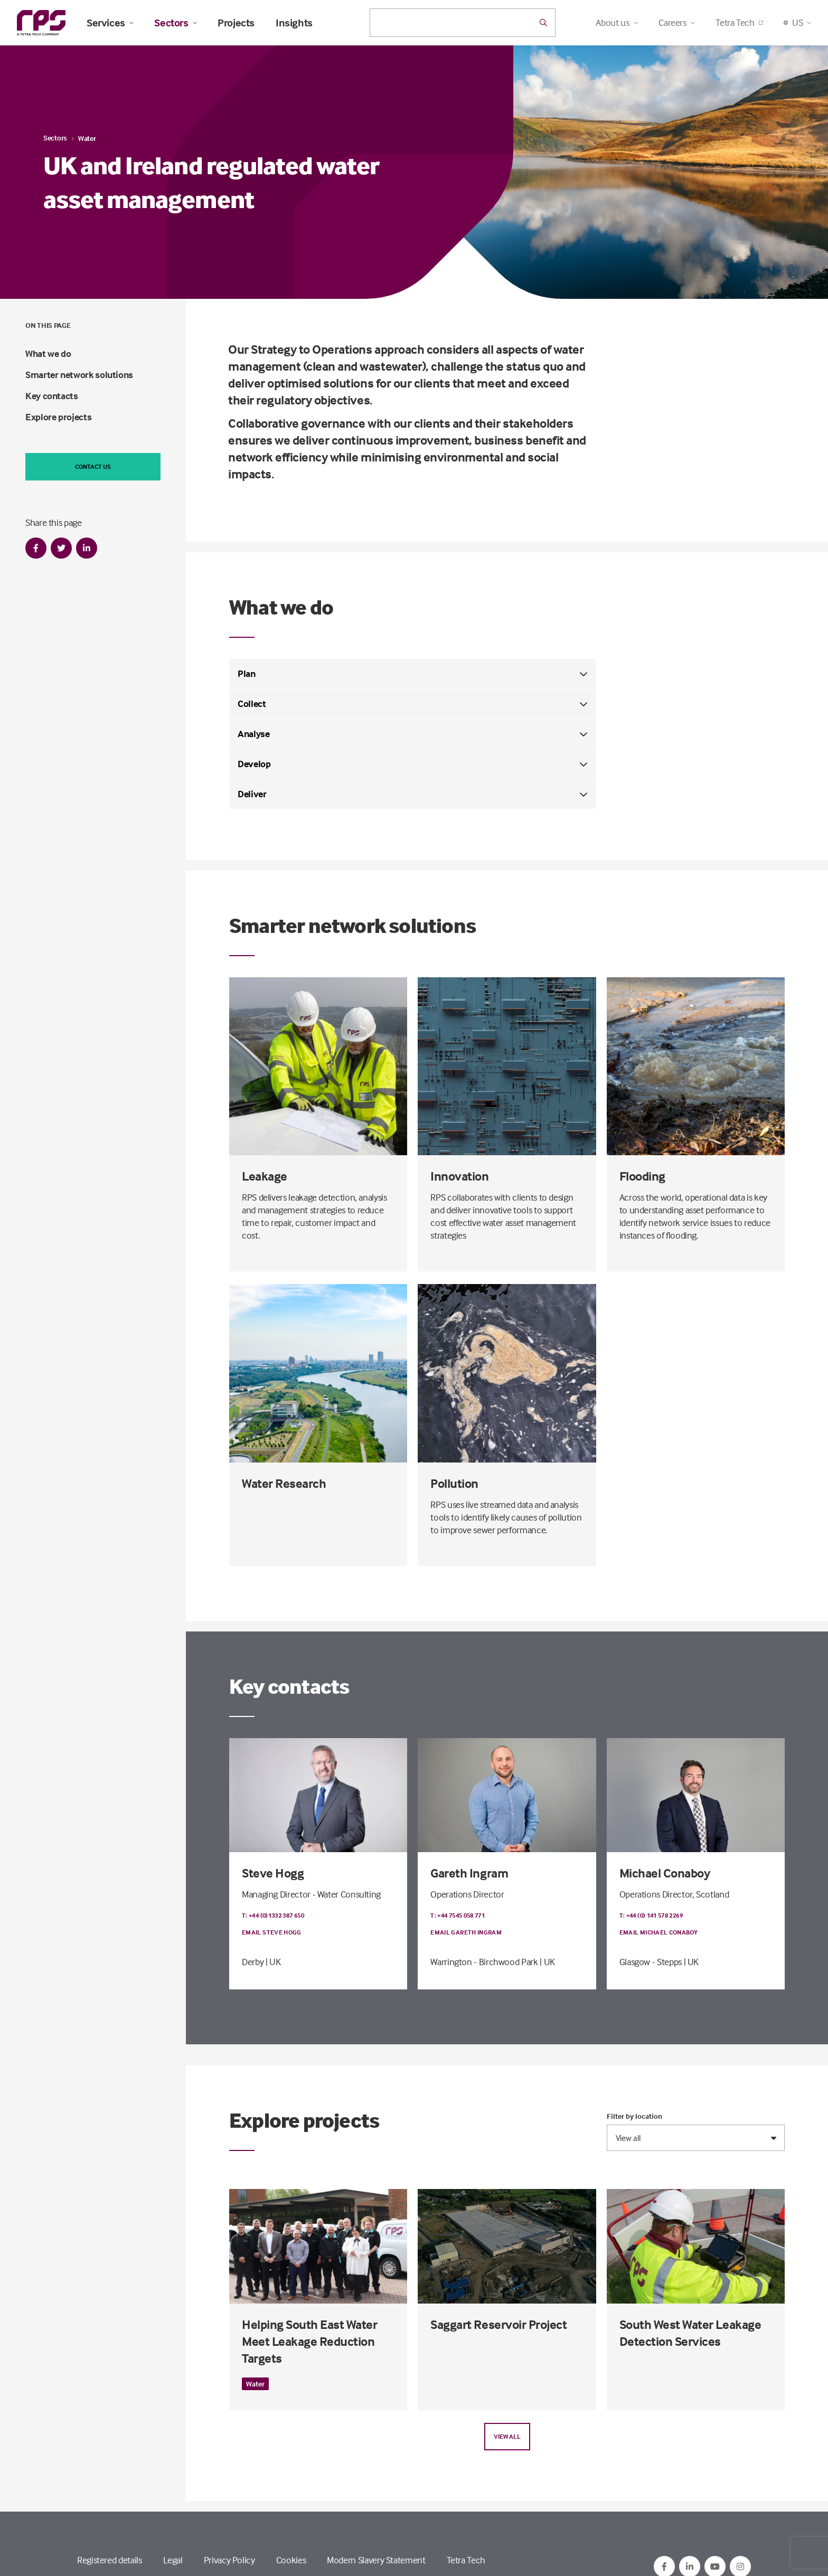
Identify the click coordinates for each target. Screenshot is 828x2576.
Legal (173, 2560)
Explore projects (58, 417)
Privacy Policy (229, 2560)
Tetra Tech (739, 22)
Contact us (93, 466)
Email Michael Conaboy (658, 1932)
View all (507, 2436)
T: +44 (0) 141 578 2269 (651, 1915)
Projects (236, 22)
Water (87, 138)
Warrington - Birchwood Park (484, 1962)
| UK (273, 1962)
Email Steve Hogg (272, 1932)
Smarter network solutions (79, 375)
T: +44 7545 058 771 (457, 1915)
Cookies (291, 2560)
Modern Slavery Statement (376, 2560)
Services (110, 22)
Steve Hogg (273, 1873)
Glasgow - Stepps (650, 1962)
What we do (48, 353)
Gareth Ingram (469, 1873)
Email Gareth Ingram (466, 1932)
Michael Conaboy (664, 1873)
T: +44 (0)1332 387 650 (273, 1915)
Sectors (175, 22)
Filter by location (634, 2116)
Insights (294, 22)
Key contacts (51, 396)
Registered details (109, 2560)
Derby (253, 1962)
